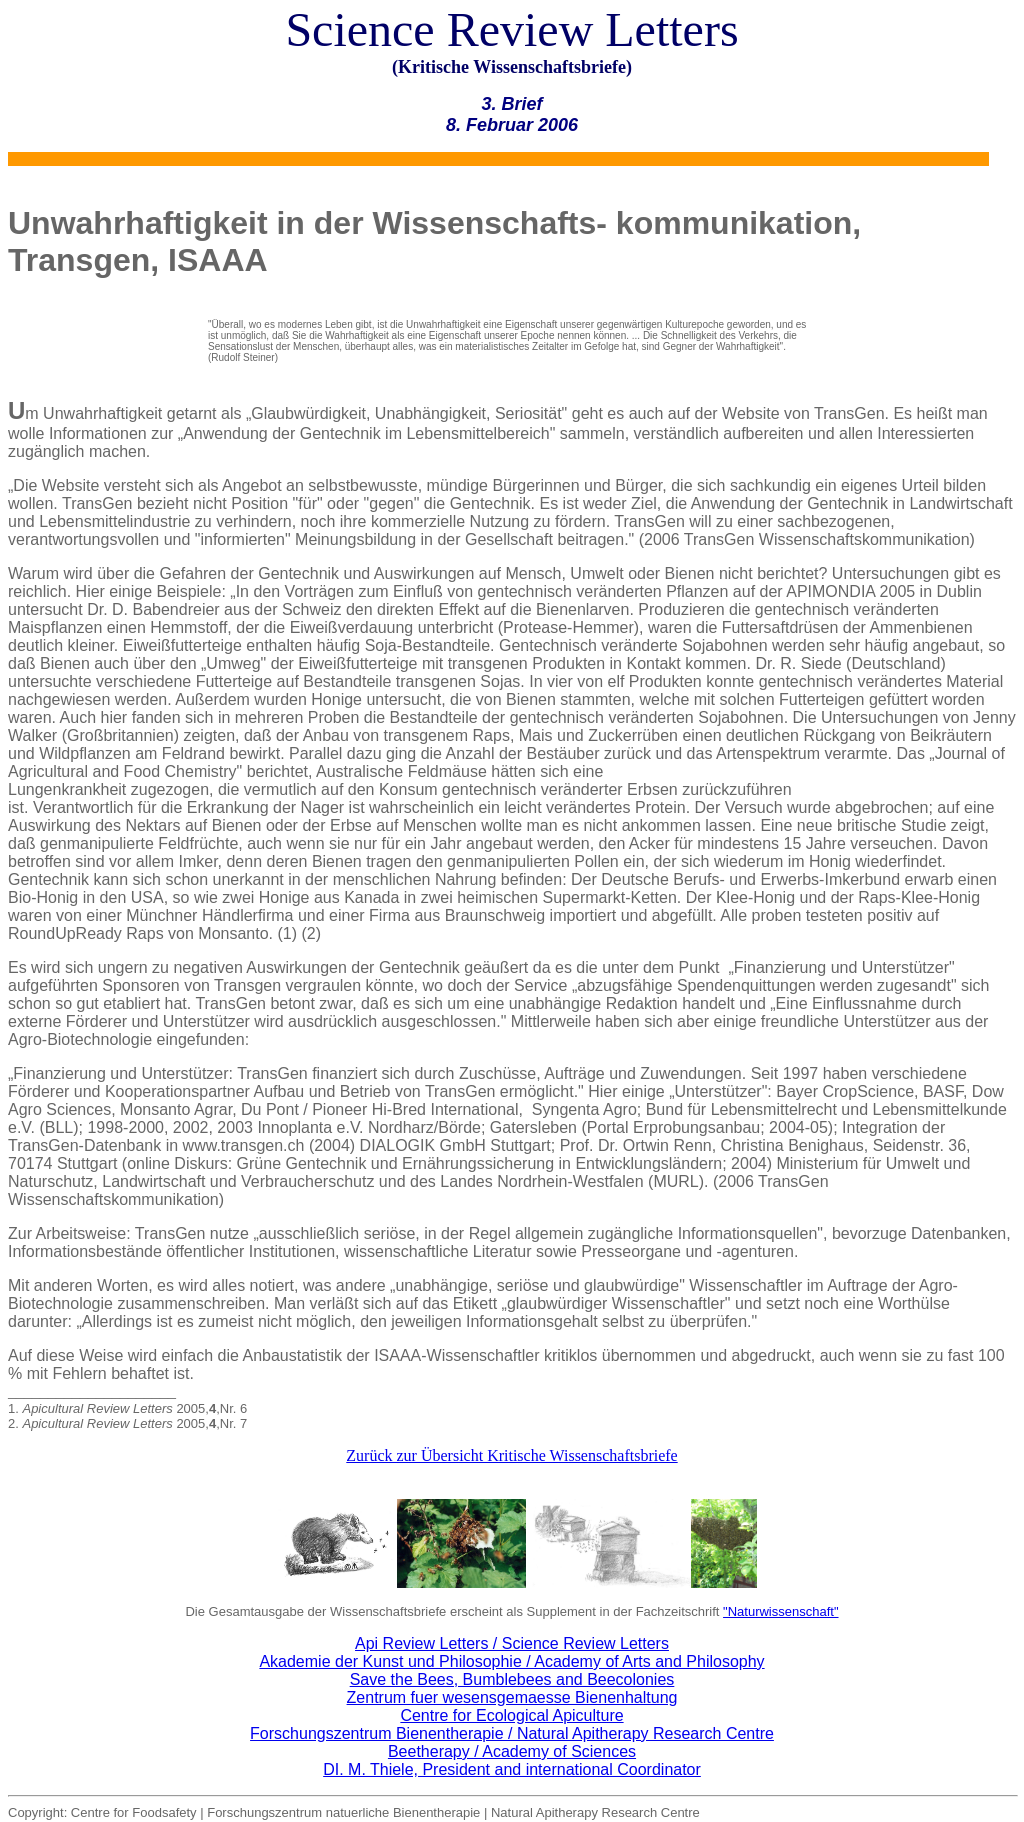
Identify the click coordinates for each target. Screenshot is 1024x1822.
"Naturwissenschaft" (780, 1611)
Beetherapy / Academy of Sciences (512, 1751)
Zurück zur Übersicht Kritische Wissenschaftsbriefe (511, 1455)
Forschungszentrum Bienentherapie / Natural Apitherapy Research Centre (512, 1733)
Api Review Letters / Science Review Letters (512, 1643)
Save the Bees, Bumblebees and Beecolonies (512, 1679)
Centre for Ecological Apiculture (511, 1715)
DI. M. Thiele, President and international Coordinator (512, 1769)
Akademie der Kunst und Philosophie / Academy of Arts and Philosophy (511, 1661)
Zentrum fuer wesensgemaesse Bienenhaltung (512, 1697)
